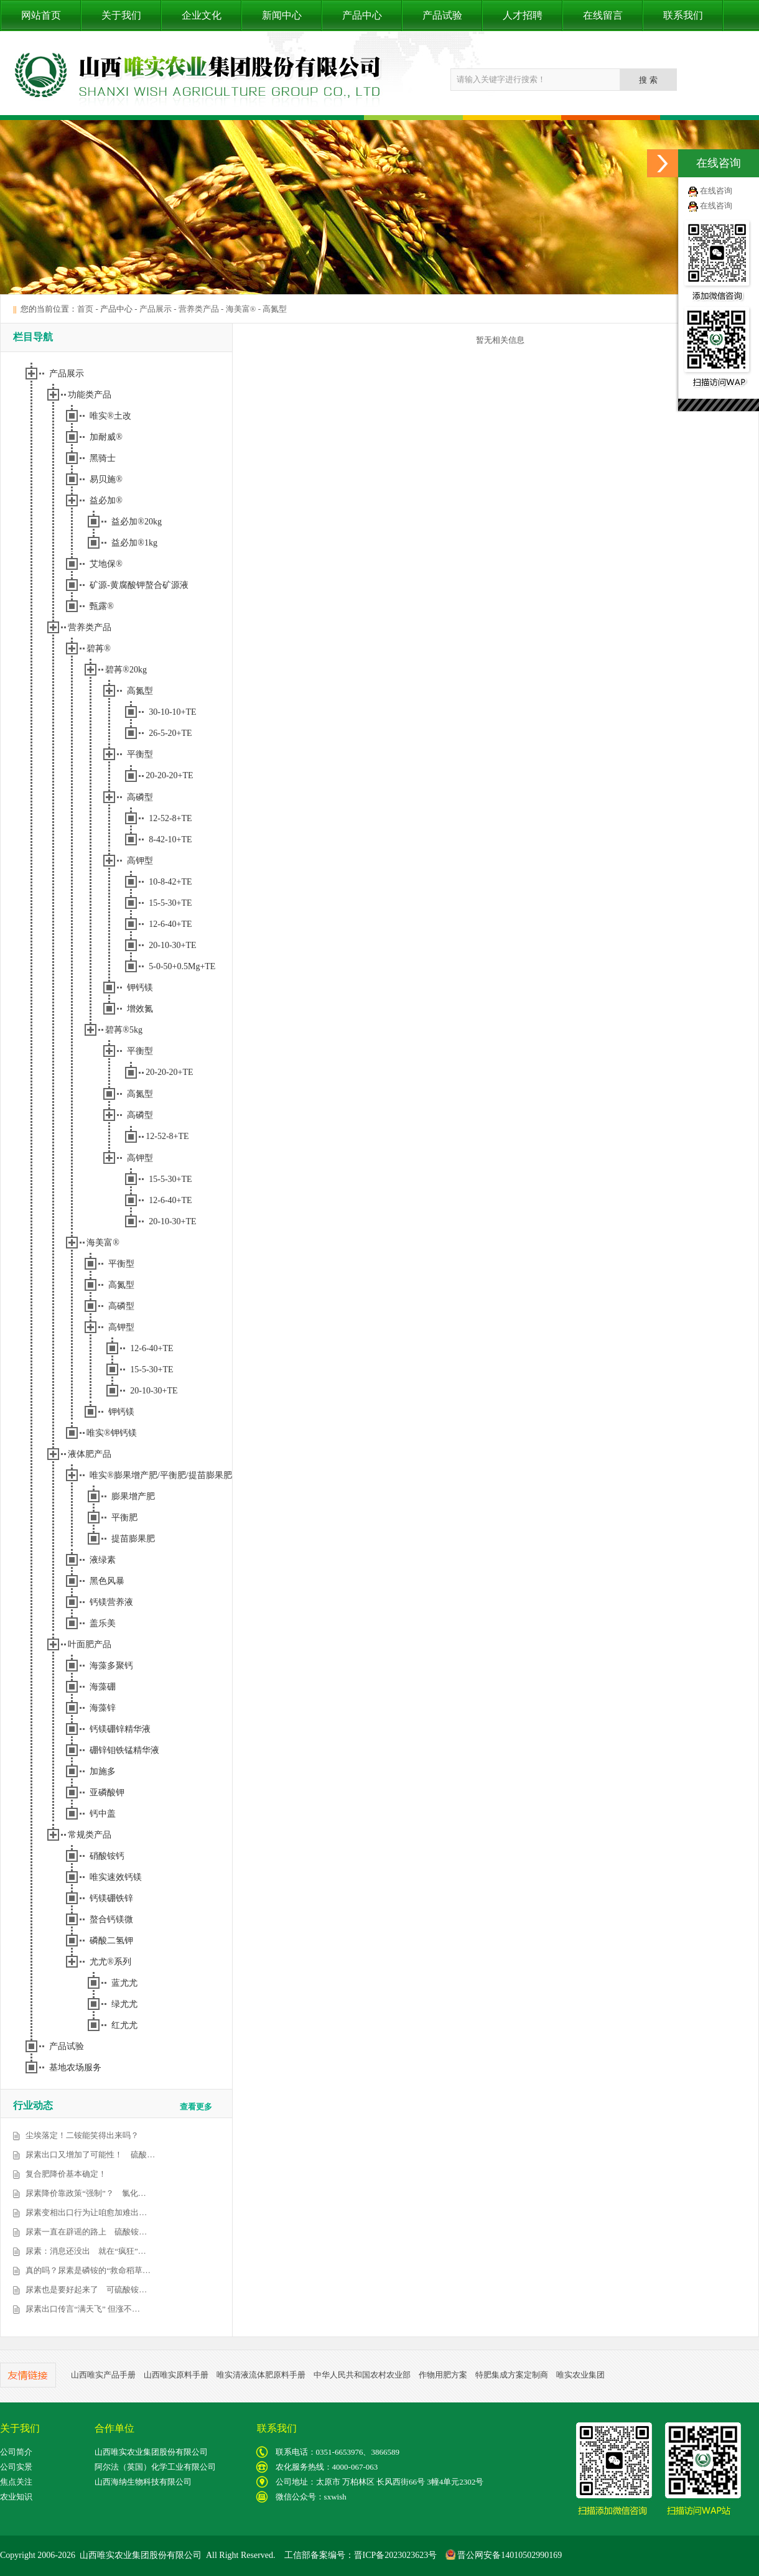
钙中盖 (103, 1813)
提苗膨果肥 (133, 1538)
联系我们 (683, 15)
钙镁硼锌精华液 (120, 1729)
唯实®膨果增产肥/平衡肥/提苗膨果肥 (160, 1475)
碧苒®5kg (123, 1030)
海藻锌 (103, 1708)
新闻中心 (282, 15)
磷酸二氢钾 (111, 1940)
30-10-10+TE (172, 712)
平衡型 (140, 754)
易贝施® (106, 479)
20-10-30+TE (172, 945)
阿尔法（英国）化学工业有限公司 (155, 2466)
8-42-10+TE (170, 839)
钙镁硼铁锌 (111, 1898)
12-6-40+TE (170, 924)
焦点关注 (16, 2481)
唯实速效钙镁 (116, 1877)
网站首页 (41, 15)
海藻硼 (103, 1686)
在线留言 (603, 15)
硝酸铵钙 (107, 1856)
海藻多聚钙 (111, 1665)
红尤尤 (124, 2025)
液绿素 (103, 1560)
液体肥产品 (89, 1454)
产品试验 (442, 15)
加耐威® (106, 437)
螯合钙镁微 (111, 1919)
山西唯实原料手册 (176, 2374)
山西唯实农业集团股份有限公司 (151, 2452)
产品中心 (362, 15)
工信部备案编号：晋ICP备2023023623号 (360, 2555)
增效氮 (140, 1008)
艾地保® (106, 564)
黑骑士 (103, 458)
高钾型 (140, 860)
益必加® (106, 500)
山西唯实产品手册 (103, 2374)
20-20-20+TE (169, 775)
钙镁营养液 (111, 1602)
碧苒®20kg (126, 669)
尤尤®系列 (110, 1961)
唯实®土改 (110, 416)
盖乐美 (103, 1623)
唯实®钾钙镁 (111, 1433)
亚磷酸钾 (107, 1792)
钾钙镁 (140, 987)
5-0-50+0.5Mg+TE (182, 966)
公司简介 (16, 2452)
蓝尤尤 (124, 1983)
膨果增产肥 (133, 1496)
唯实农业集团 (580, 2374)
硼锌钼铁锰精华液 (124, 1750)
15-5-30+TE (170, 903)
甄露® (102, 606)
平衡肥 (124, 1517)
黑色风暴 (107, 1581)
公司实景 (16, 2466)
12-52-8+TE (170, 818)
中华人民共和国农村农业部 (362, 2374)
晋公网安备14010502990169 (503, 2555)
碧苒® (98, 648)
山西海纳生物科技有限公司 (143, 2481)
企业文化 (201, 15)
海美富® (241, 309)
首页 (85, 309)
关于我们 (121, 15)
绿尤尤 (124, 2004)
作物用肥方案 (443, 2374)
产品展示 (155, 309)
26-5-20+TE (170, 733)
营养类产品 (199, 309)
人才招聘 (522, 15)
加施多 (103, 1771)
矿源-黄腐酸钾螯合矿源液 (139, 585)
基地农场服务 (75, 2067)
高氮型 (275, 309)
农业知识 (16, 2496)
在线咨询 (716, 190)
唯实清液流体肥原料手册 (261, 2374)
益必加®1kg (134, 542)
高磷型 (140, 797)
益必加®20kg (136, 521)
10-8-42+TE (170, 881)
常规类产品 (89, 1834)
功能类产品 (89, 394)
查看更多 (196, 2106)
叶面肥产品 (89, 1644)
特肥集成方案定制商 (511, 2374)
